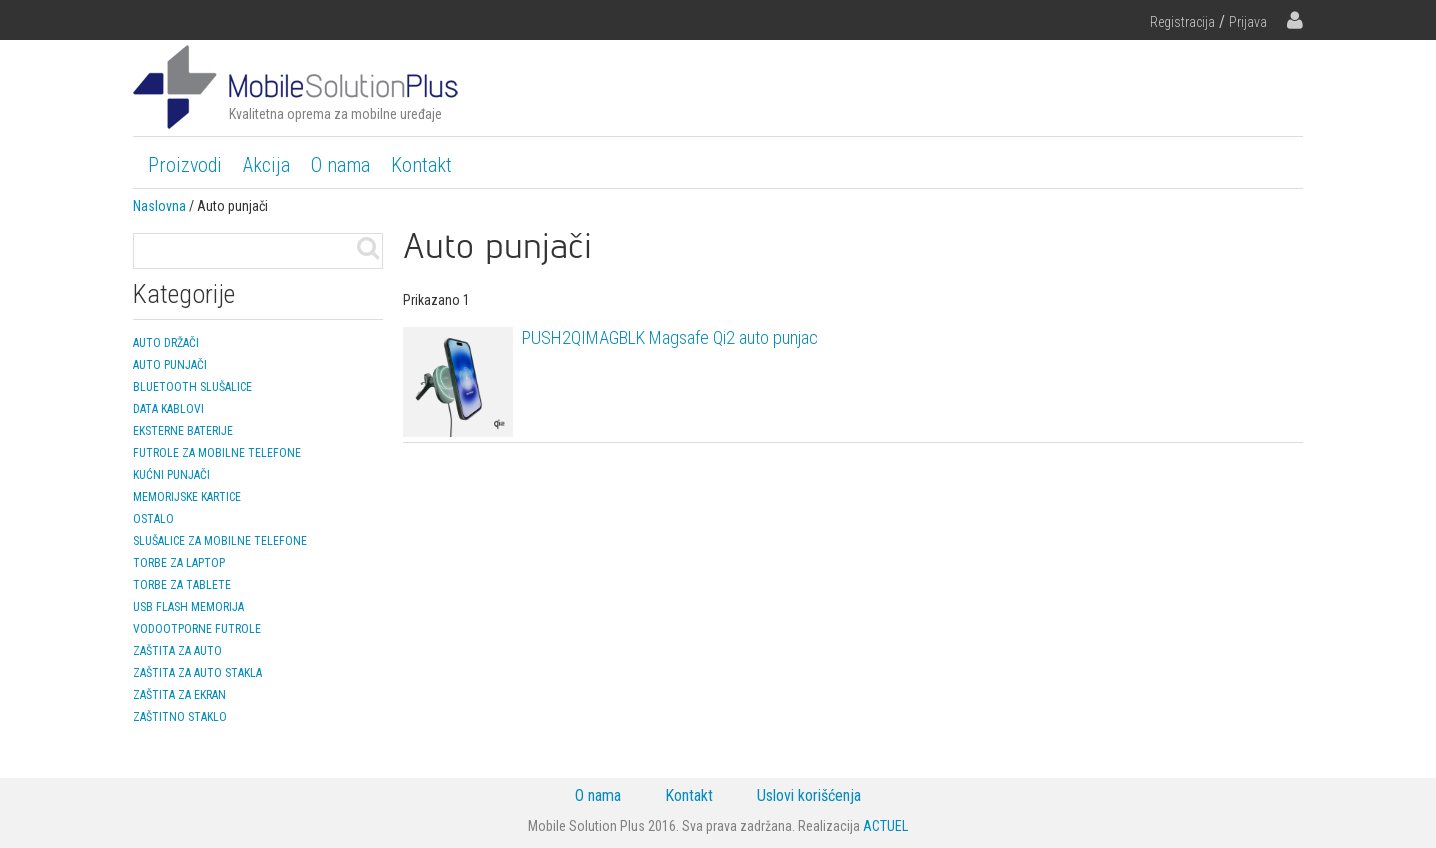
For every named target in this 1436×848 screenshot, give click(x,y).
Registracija (1182, 22)
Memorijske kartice (187, 497)
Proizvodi (185, 165)
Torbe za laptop (179, 563)
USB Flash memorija (188, 607)
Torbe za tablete (182, 585)
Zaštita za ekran (179, 695)
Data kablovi (168, 409)
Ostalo (153, 519)
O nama (340, 165)
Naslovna (159, 206)
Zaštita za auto (177, 651)
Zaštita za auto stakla (197, 673)
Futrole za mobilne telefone (217, 453)
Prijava (1248, 22)
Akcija (266, 165)
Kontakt (421, 165)
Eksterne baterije (183, 431)
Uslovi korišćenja (809, 795)
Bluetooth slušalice (192, 387)
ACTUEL (885, 826)
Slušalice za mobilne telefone (220, 541)
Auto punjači (170, 365)
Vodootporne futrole (197, 629)
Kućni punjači (171, 475)
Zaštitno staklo (180, 717)
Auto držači (166, 343)
